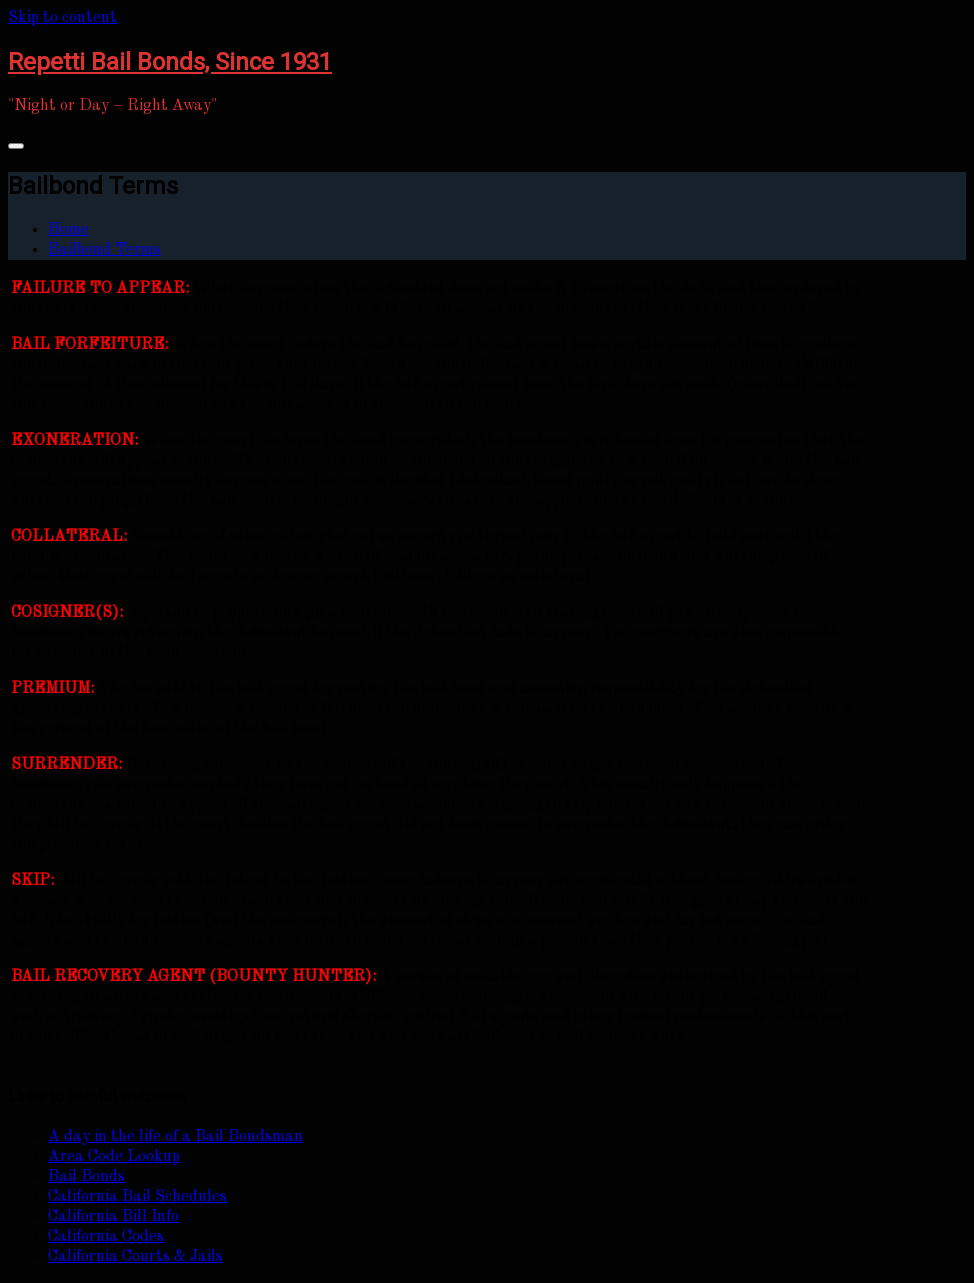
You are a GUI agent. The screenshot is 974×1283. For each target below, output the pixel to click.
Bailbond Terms (104, 250)
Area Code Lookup (114, 1157)
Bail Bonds (86, 1177)
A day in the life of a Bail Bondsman (175, 1137)
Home (68, 230)
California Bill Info (113, 1217)
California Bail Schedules (137, 1197)
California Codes (106, 1237)
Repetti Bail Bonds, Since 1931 (170, 62)
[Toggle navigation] (16, 146)
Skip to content (62, 18)
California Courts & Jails (135, 1257)
